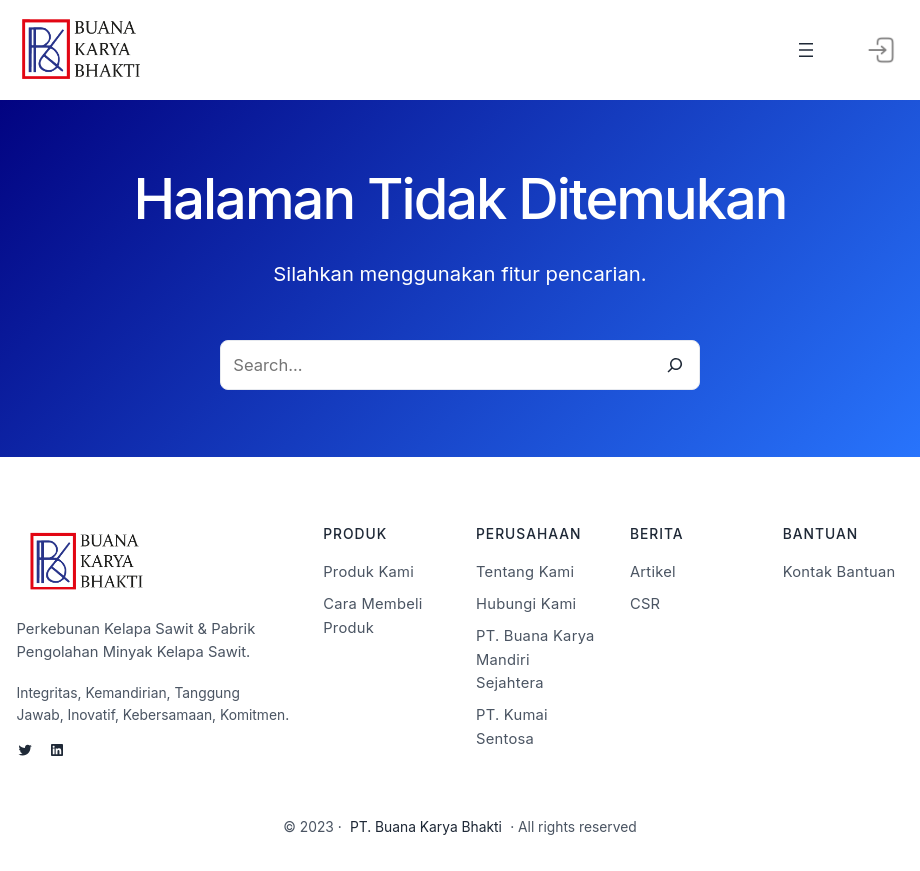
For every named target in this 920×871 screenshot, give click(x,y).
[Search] (674, 365)
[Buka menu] (806, 50)
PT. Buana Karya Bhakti (426, 827)
